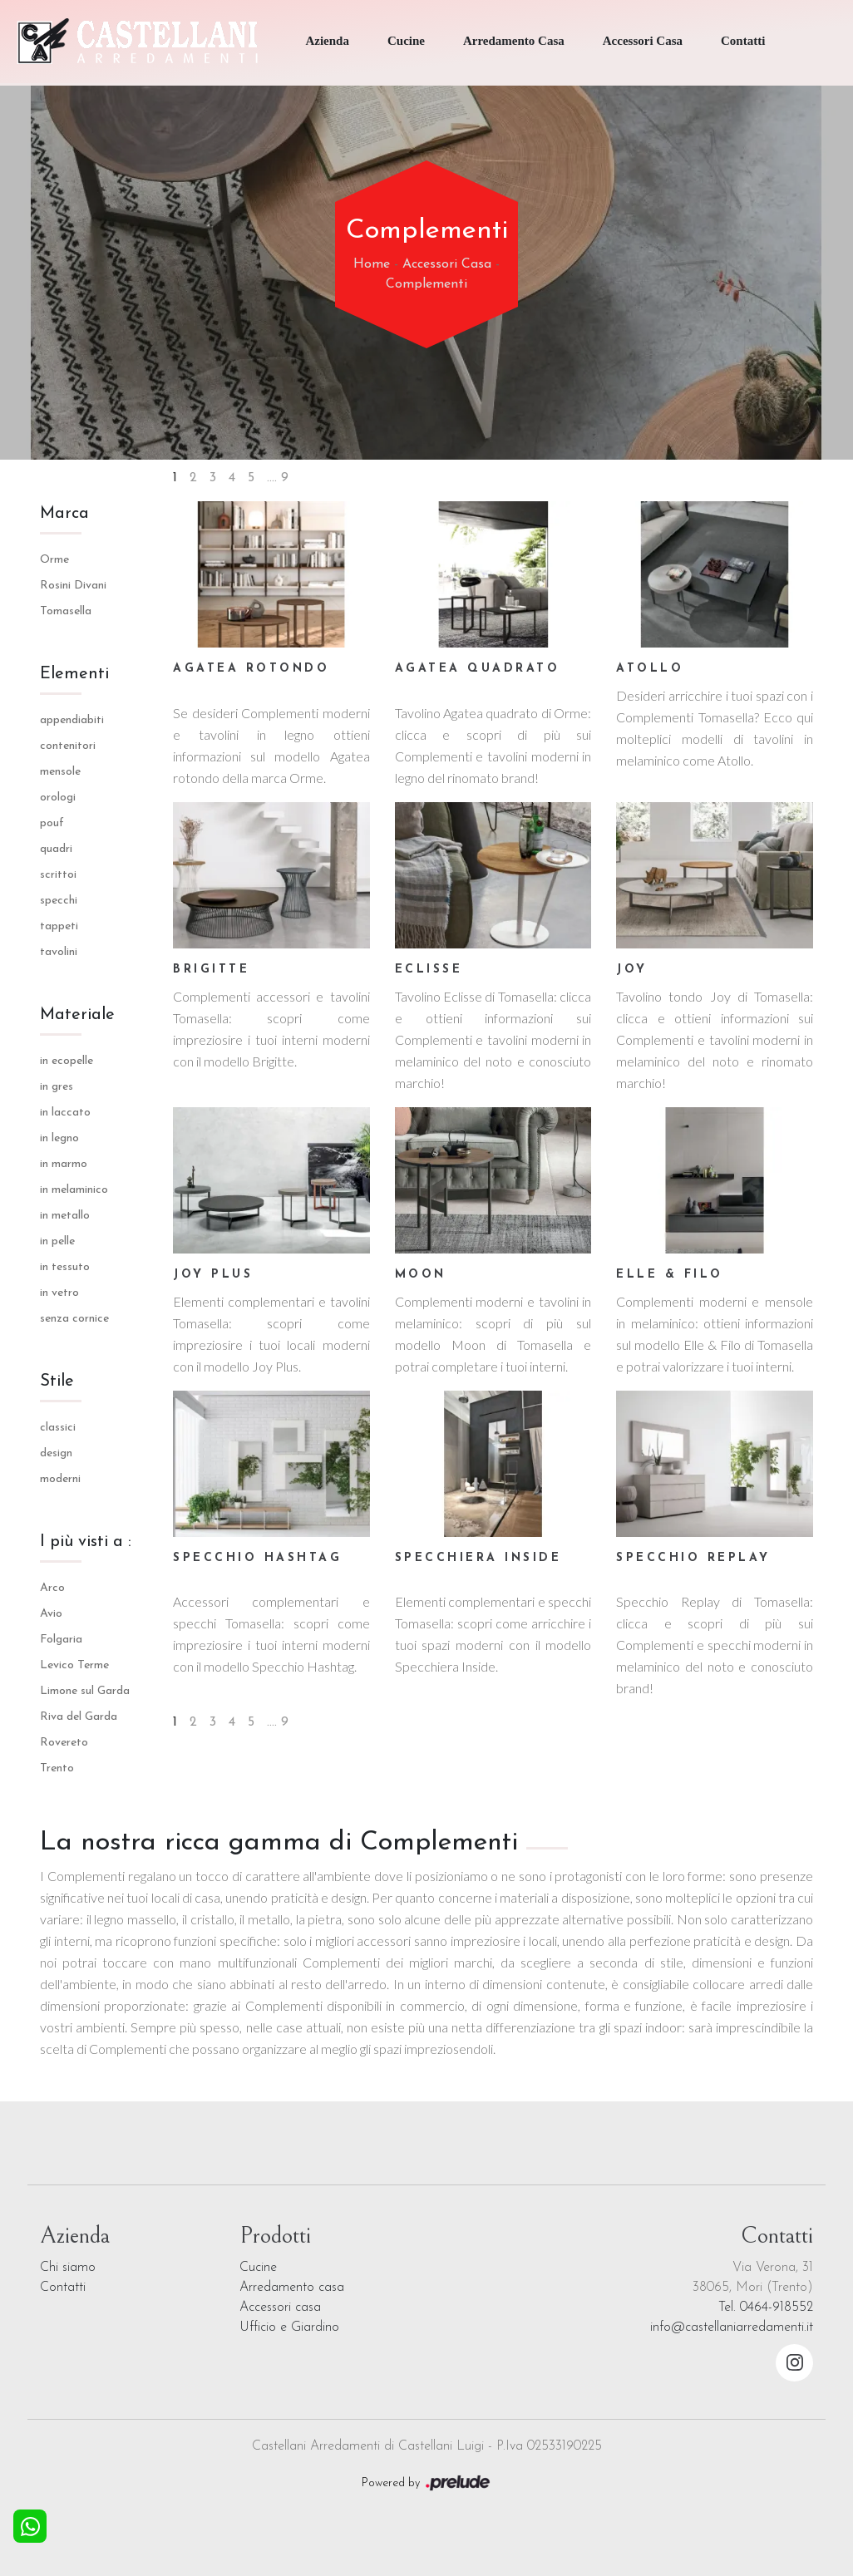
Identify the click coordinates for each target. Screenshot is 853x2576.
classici (58, 1427)
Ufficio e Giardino (289, 2327)
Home (371, 264)
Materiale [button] (77, 1015)
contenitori (68, 746)
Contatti (743, 40)
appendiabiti (72, 720)
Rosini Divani (73, 585)
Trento (57, 1768)
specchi (58, 900)
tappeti (59, 926)
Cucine (406, 40)
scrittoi (58, 875)
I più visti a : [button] (85, 1542)
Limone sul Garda (85, 1691)
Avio (51, 1614)
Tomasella (65, 611)
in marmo (63, 1164)
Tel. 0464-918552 (765, 2307)
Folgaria (61, 1639)
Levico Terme (74, 1665)
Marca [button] (64, 513)
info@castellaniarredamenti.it (731, 2327)
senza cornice (74, 1319)
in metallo (65, 1215)
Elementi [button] (74, 674)
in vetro (59, 1293)
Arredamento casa (291, 2287)
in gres (56, 1087)
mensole (60, 772)
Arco (52, 1588)
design (56, 1453)
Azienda (327, 40)
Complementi (426, 284)
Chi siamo (68, 2267)
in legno (59, 1138)
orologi (58, 797)
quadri (56, 849)
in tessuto (65, 1267)
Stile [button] (57, 1381)
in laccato (65, 1112)
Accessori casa (280, 2307)
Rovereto (64, 1742)
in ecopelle (66, 1061)
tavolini (58, 952)
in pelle (57, 1241)
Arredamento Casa (514, 40)
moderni (60, 1479)
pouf (52, 823)
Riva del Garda (78, 1717)
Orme (54, 560)
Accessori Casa (643, 40)
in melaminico (74, 1190)
